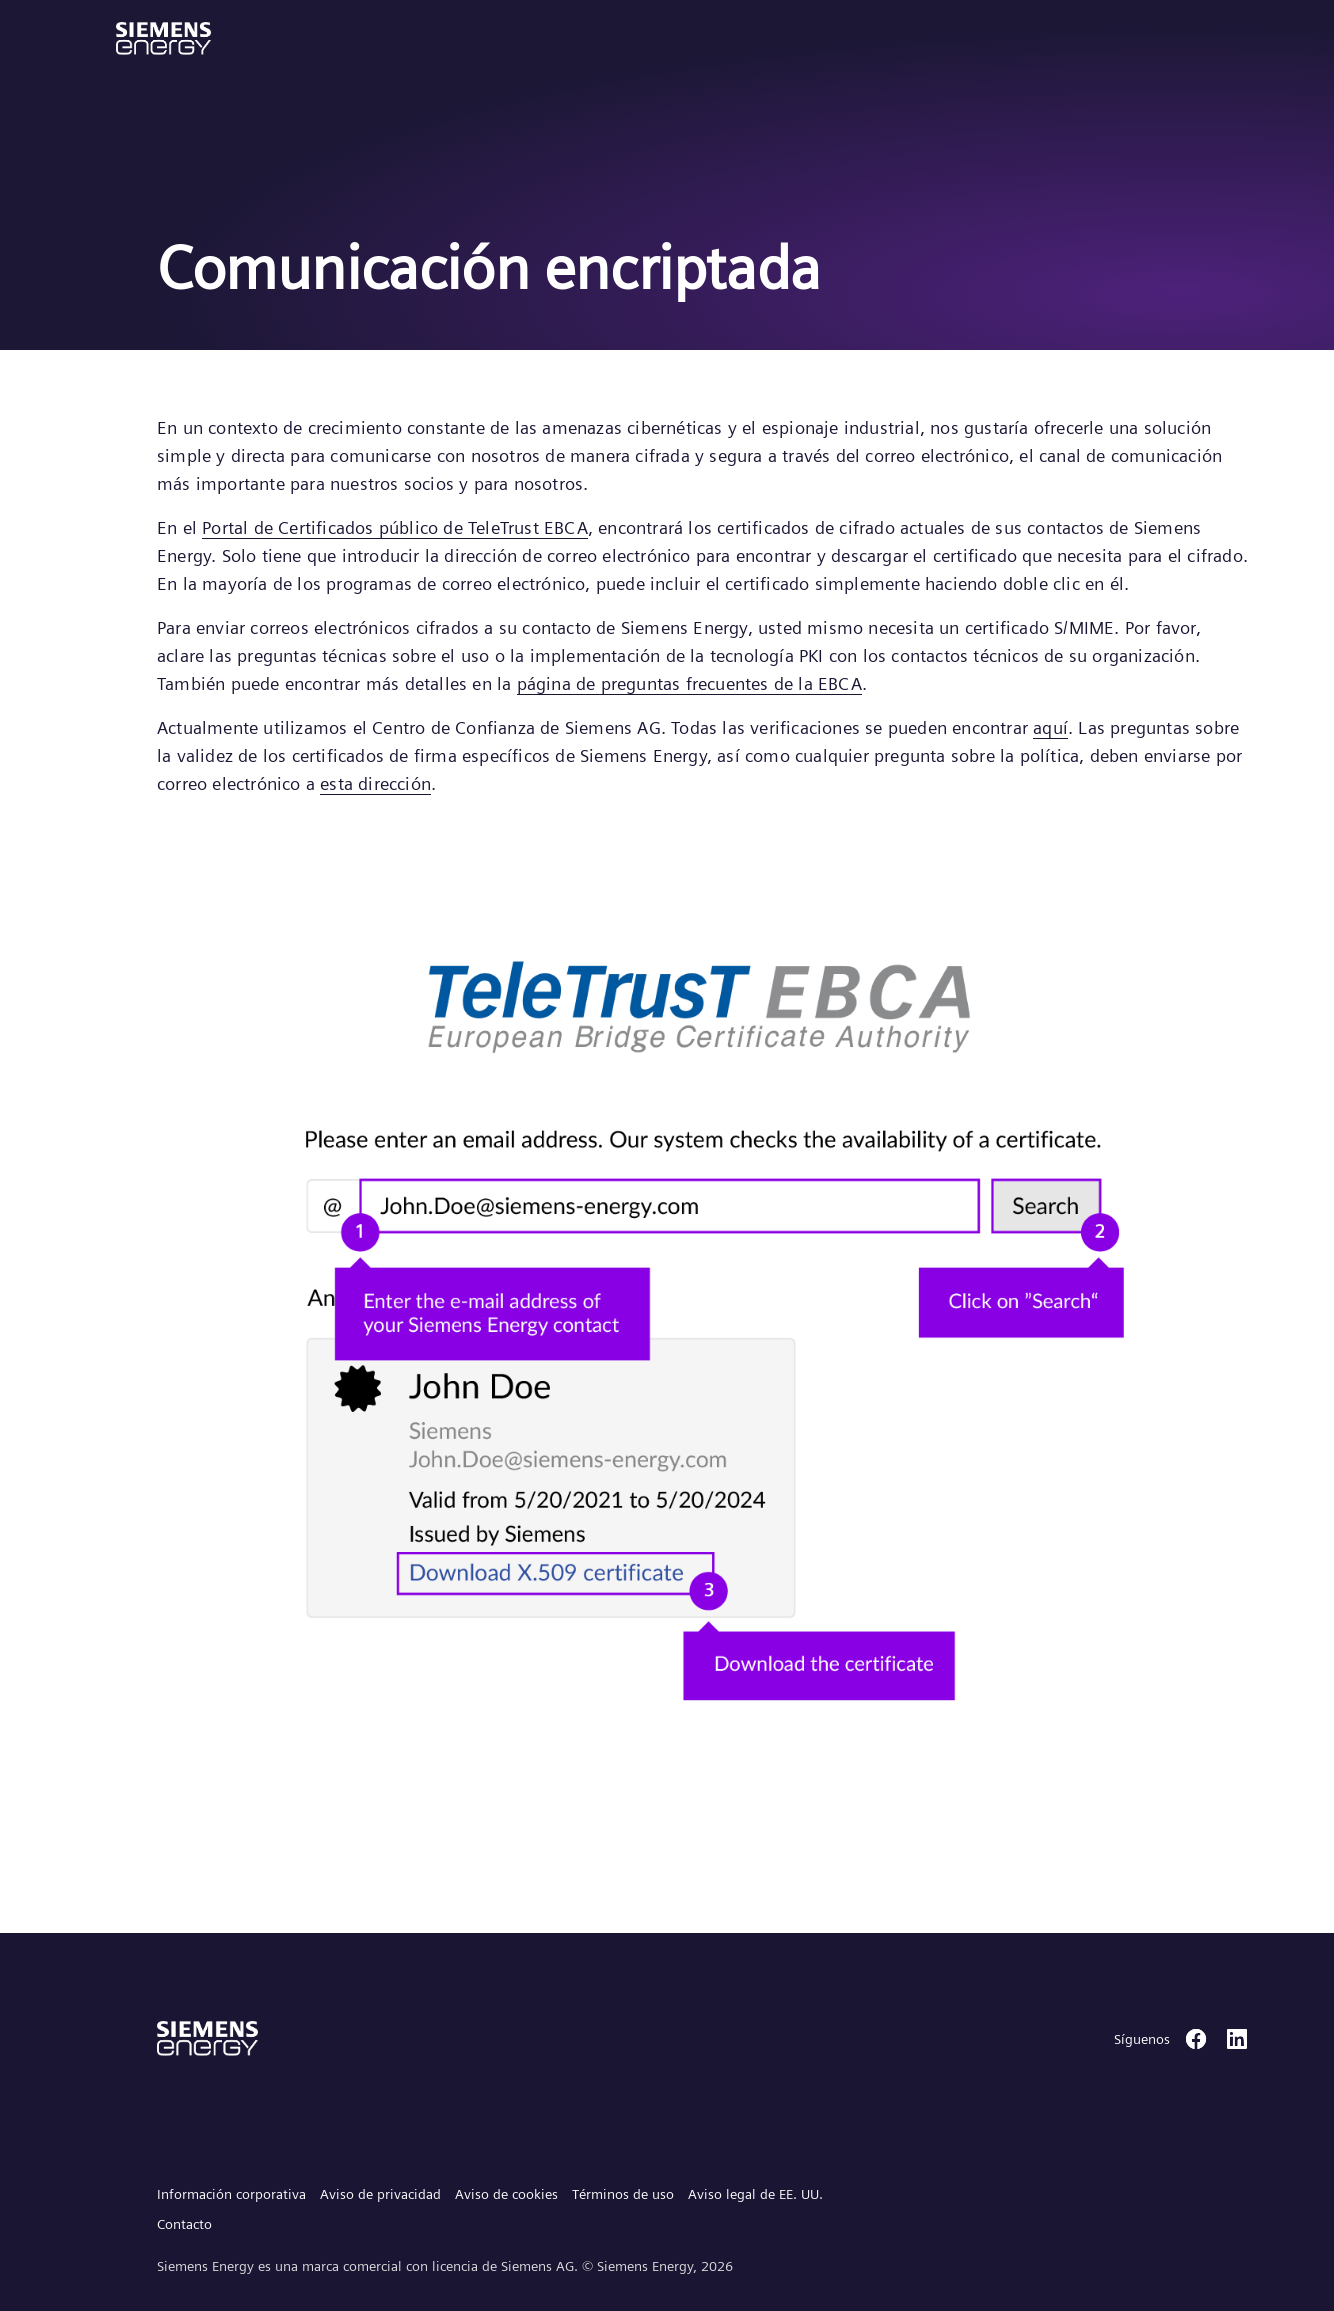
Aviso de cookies (506, 2194)
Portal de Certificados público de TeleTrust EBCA (395, 527)
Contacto (184, 2224)
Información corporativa (231, 2194)
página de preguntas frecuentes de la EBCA (689, 683)
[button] (163, 38)
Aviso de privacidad (380, 2194)
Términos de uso (623, 2194)
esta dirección (375, 783)
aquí (1050, 727)
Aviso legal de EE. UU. (755, 2194)
